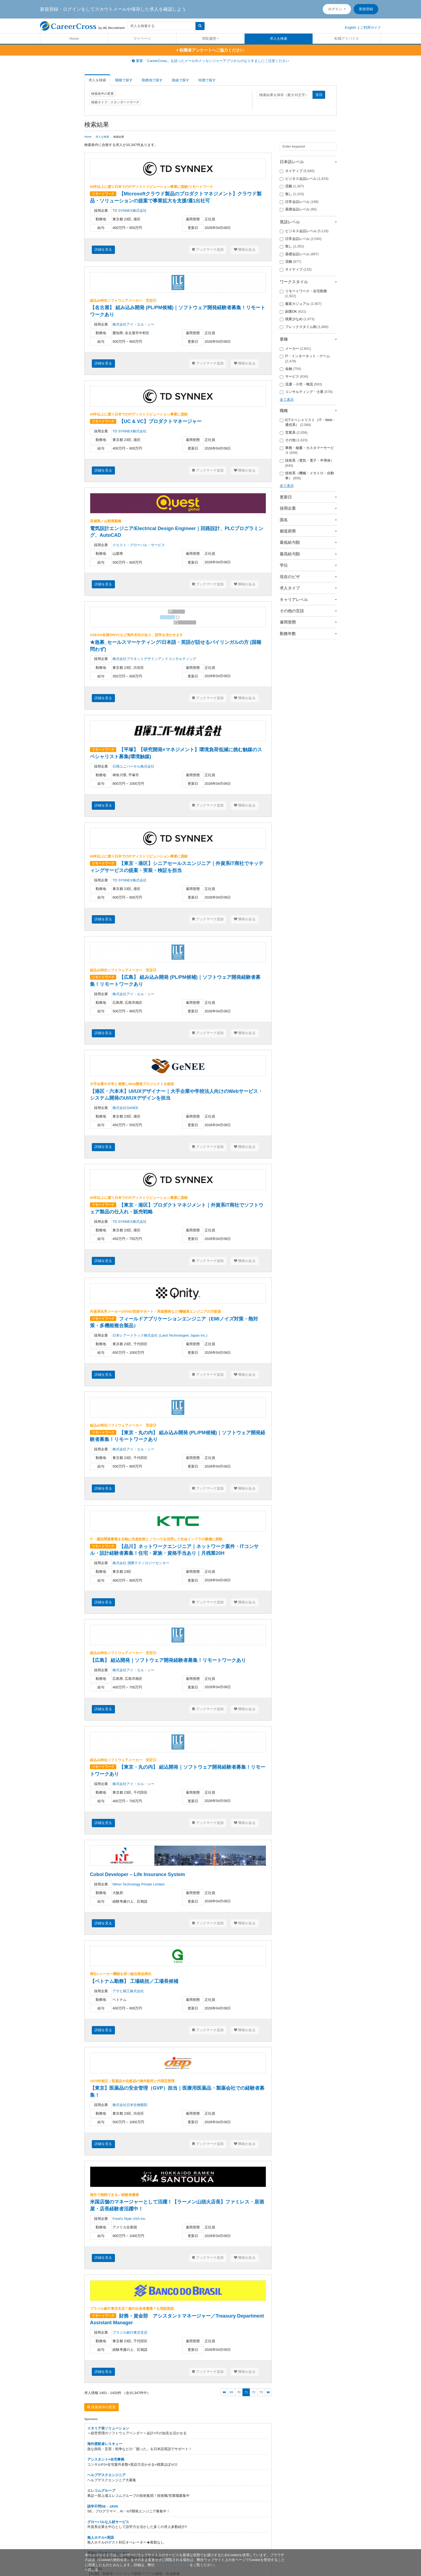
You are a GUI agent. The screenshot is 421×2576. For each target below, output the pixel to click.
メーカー (295, 348)
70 (239, 2392)
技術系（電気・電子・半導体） (307, 463)
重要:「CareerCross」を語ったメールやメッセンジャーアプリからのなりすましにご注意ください (210, 61)
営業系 (294, 432)
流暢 (292, 186)
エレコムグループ (101, 2491)
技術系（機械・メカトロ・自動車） (307, 475)
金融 (290, 369)
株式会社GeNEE (125, 1108)
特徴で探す (207, 80)
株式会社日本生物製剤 (129, 2105)
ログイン (335, 9)
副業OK (293, 311)
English (350, 27)
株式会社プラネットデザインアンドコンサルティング (154, 659)
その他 (294, 440)
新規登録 (366, 9)
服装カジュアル (301, 304)
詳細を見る (103, 249)
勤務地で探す (152, 80)
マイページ (142, 39)
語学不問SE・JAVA (102, 2506)
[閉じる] (91, 2570)
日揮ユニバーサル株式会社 (133, 766)
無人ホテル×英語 (100, 2537)
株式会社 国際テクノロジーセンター (140, 1563)
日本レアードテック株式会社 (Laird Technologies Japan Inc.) (159, 1335)
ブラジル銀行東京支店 (129, 2332)
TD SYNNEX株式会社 (129, 211)
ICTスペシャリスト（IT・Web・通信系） (308, 422)
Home (74, 39)
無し (292, 194)
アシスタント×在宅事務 (105, 2459)
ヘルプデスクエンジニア (106, 2475)
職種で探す (124, 80)
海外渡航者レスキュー (104, 2444)
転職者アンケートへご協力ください (210, 50)
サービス (294, 376)
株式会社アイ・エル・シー (133, 324)
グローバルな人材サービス (108, 2522)
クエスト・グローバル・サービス (138, 545)
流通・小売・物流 (301, 384)
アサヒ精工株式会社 (128, 1991)
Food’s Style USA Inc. (129, 2219)
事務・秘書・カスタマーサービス (307, 450)
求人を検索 (278, 39)
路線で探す (180, 80)
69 (231, 2392)
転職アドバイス (347, 39)
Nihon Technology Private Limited (138, 1884)
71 (246, 2392)
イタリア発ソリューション (108, 2428)
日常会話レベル (299, 202)
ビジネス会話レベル (304, 179)
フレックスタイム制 (304, 327)
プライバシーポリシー (172, 2565)
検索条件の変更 (102, 94)
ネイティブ (297, 171)
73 (261, 2392)
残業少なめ (297, 319)
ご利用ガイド (370, 27)
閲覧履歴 (209, 39)
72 (253, 2392)
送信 (318, 95)
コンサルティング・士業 (306, 392)
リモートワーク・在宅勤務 (303, 293)
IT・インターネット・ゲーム (305, 358)
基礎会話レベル (298, 209)
